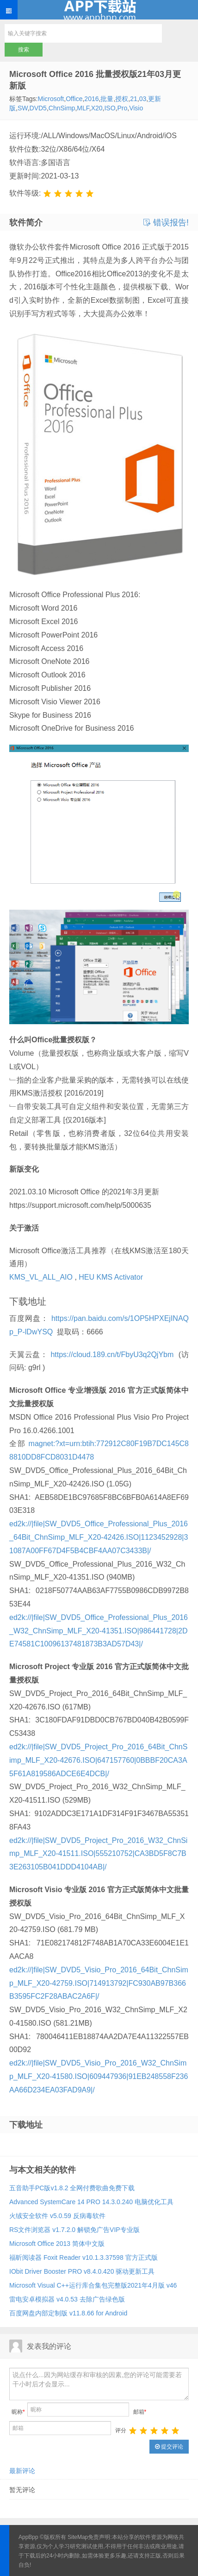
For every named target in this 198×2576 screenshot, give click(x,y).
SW (23, 108)
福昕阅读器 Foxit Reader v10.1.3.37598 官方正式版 (83, 2257)
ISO (109, 108)
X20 (97, 108)
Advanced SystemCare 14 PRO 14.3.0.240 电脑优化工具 (91, 2202)
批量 (106, 98)
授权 (121, 98)
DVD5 (38, 108)
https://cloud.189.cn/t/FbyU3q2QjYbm (111, 1354)
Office (74, 98)
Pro (122, 108)
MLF (83, 108)
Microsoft (50, 98)
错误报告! (166, 222)
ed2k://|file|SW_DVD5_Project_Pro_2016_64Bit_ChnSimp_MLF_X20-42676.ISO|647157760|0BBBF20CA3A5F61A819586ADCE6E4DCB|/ (98, 1760)
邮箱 (140, 2412)
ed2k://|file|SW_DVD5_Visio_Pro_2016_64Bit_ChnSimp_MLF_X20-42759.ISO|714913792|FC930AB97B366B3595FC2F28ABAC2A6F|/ (98, 1983)
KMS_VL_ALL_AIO (41, 1277)
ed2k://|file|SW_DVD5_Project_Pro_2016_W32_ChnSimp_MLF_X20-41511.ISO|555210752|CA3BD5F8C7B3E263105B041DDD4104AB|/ (98, 1853)
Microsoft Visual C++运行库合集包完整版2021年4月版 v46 (93, 2285)
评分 (120, 2430)
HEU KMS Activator (111, 1277)
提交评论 (169, 2446)
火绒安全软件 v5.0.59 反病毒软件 (57, 2215)
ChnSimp (62, 108)
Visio (136, 108)
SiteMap (78, 2537)
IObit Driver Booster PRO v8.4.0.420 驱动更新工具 (82, 2271)
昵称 (18, 2412)
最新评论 (22, 2470)
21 (133, 98)
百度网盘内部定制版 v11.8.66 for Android (68, 2313)
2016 (91, 98)
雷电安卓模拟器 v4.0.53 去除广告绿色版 (67, 2299)
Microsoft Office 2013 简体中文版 (57, 2243)
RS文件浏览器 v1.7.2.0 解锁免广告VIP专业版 (74, 2229)
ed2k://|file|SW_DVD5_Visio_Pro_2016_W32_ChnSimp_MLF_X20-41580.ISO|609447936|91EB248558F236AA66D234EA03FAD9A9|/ (98, 2076)
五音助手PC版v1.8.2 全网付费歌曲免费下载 (72, 2188)
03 (143, 98)
